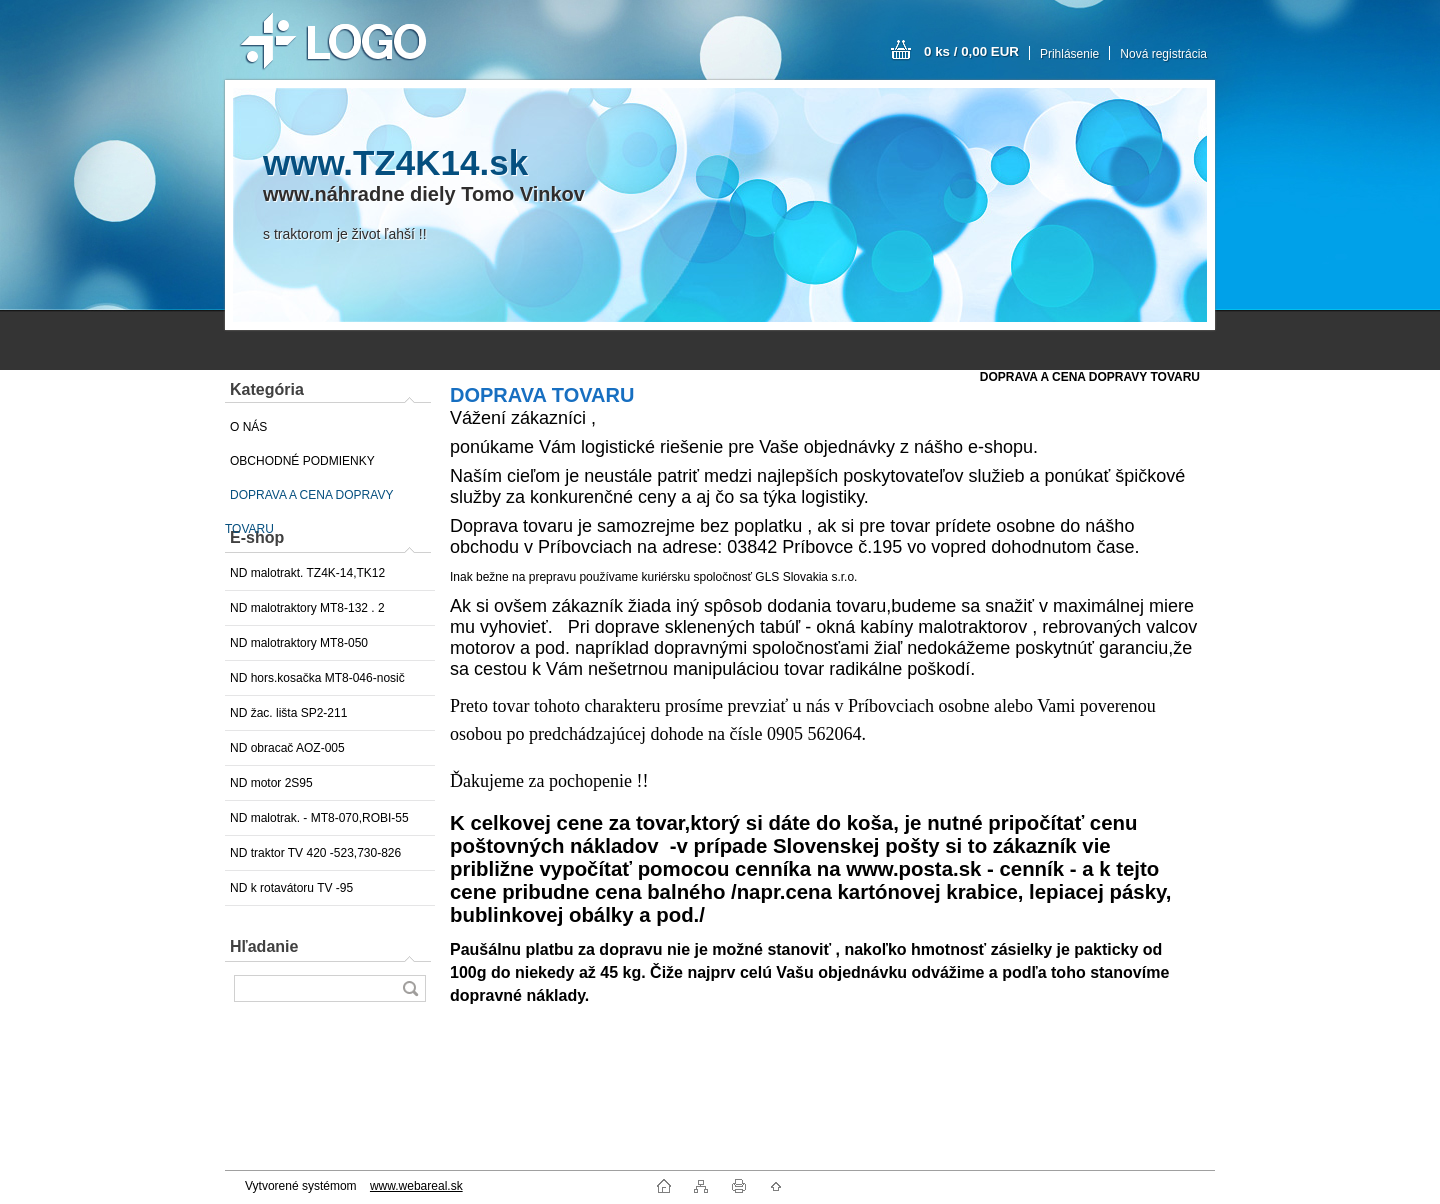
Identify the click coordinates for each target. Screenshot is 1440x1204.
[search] (410, 988)
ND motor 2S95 (271, 783)
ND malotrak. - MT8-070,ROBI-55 (319, 818)
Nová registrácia (1163, 54)
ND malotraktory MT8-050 (299, 643)
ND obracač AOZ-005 (287, 748)
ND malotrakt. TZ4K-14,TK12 (307, 573)
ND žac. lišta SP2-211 (288, 713)
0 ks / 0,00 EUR (971, 51)
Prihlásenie (1069, 54)
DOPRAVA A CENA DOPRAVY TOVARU (309, 500)
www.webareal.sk (416, 1186)
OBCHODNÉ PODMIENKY (302, 461)
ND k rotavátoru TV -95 (291, 888)
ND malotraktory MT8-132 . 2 (307, 608)
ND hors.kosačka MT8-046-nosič (317, 678)
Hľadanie (264, 946)
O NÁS (248, 427)
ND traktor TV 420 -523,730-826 (315, 853)
